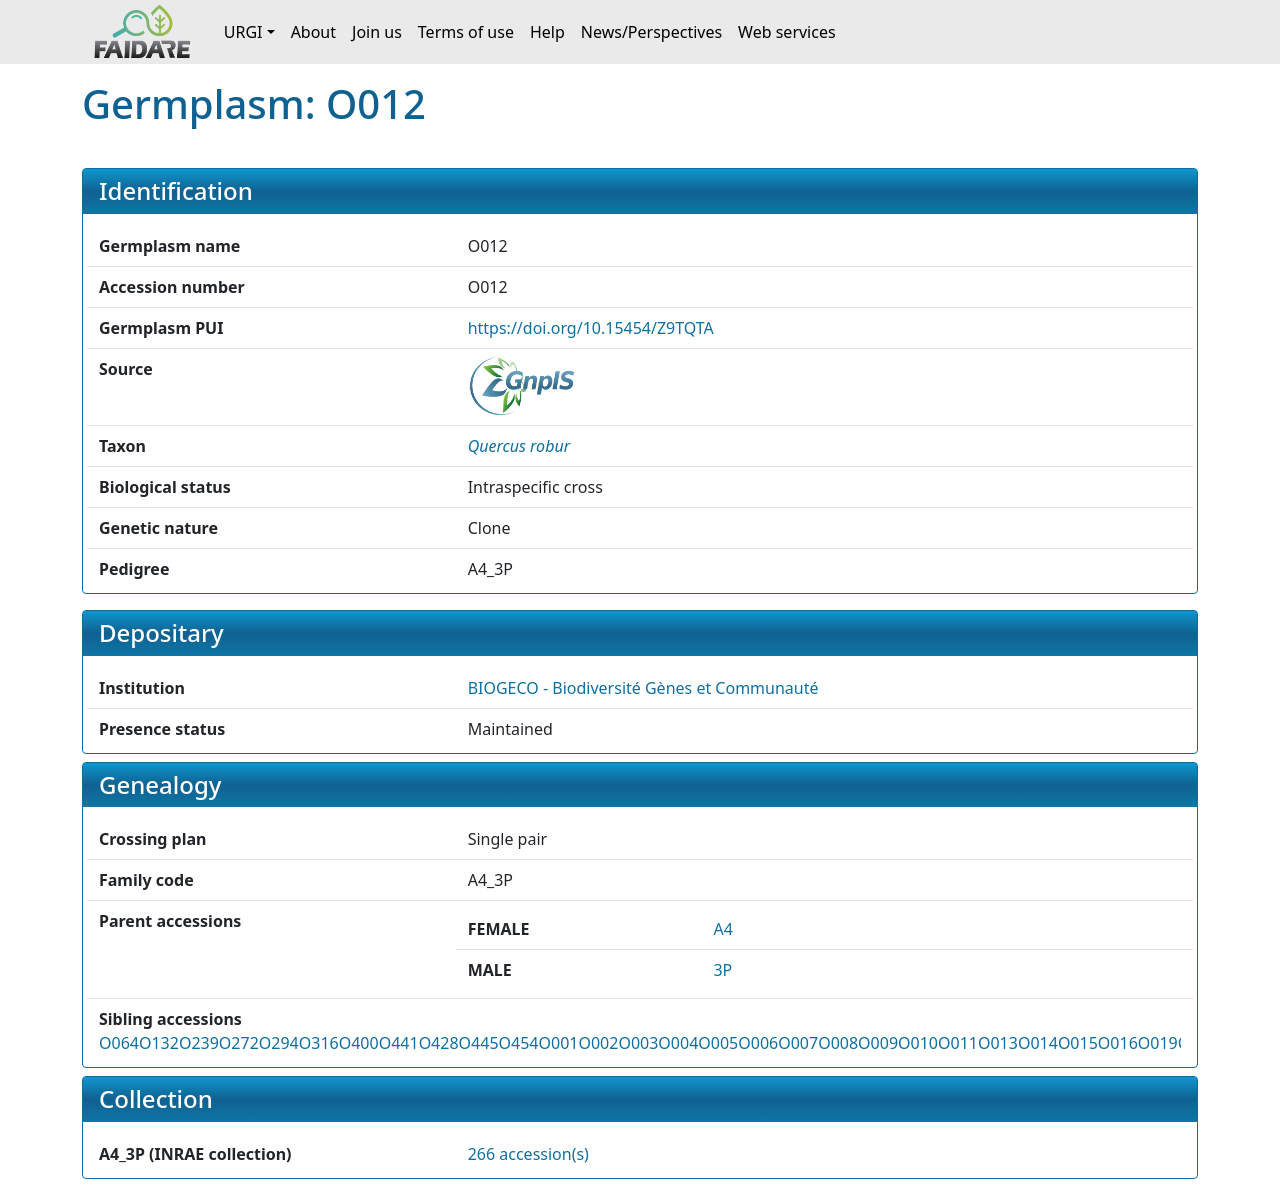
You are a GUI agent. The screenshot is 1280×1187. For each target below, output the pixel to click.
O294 (279, 1043)
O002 (598, 1043)
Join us (377, 32)
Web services (787, 32)
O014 (1038, 1043)
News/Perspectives (651, 32)
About (313, 32)
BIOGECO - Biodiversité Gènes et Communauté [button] (643, 688)
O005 (718, 1043)
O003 (638, 1043)
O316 (319, 1043)
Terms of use (466, 32)
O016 (1118, 1043)
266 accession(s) (528, 1154)
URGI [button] (243, 32)
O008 (838, 1043)
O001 (558, 1043)
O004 (678, 1043)
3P (722, 970)
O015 (1078, 1043)
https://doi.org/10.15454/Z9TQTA (591, 328)
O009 (878, 1043)
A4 (722, 929)
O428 (439, 1043)
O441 (399, 1043)
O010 (918, 1043)
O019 (1158, 1043)
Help (547, 32)
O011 (958, 1043)
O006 (758, 1043)
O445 (479, 1043)
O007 (798, 1043)
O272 (239, 1043)
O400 (359, 1043)
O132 (159, 1043)
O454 (519, 1043)
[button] (519, 446)
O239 (199, 1043)
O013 (998, 1043)
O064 (119, 1043)
